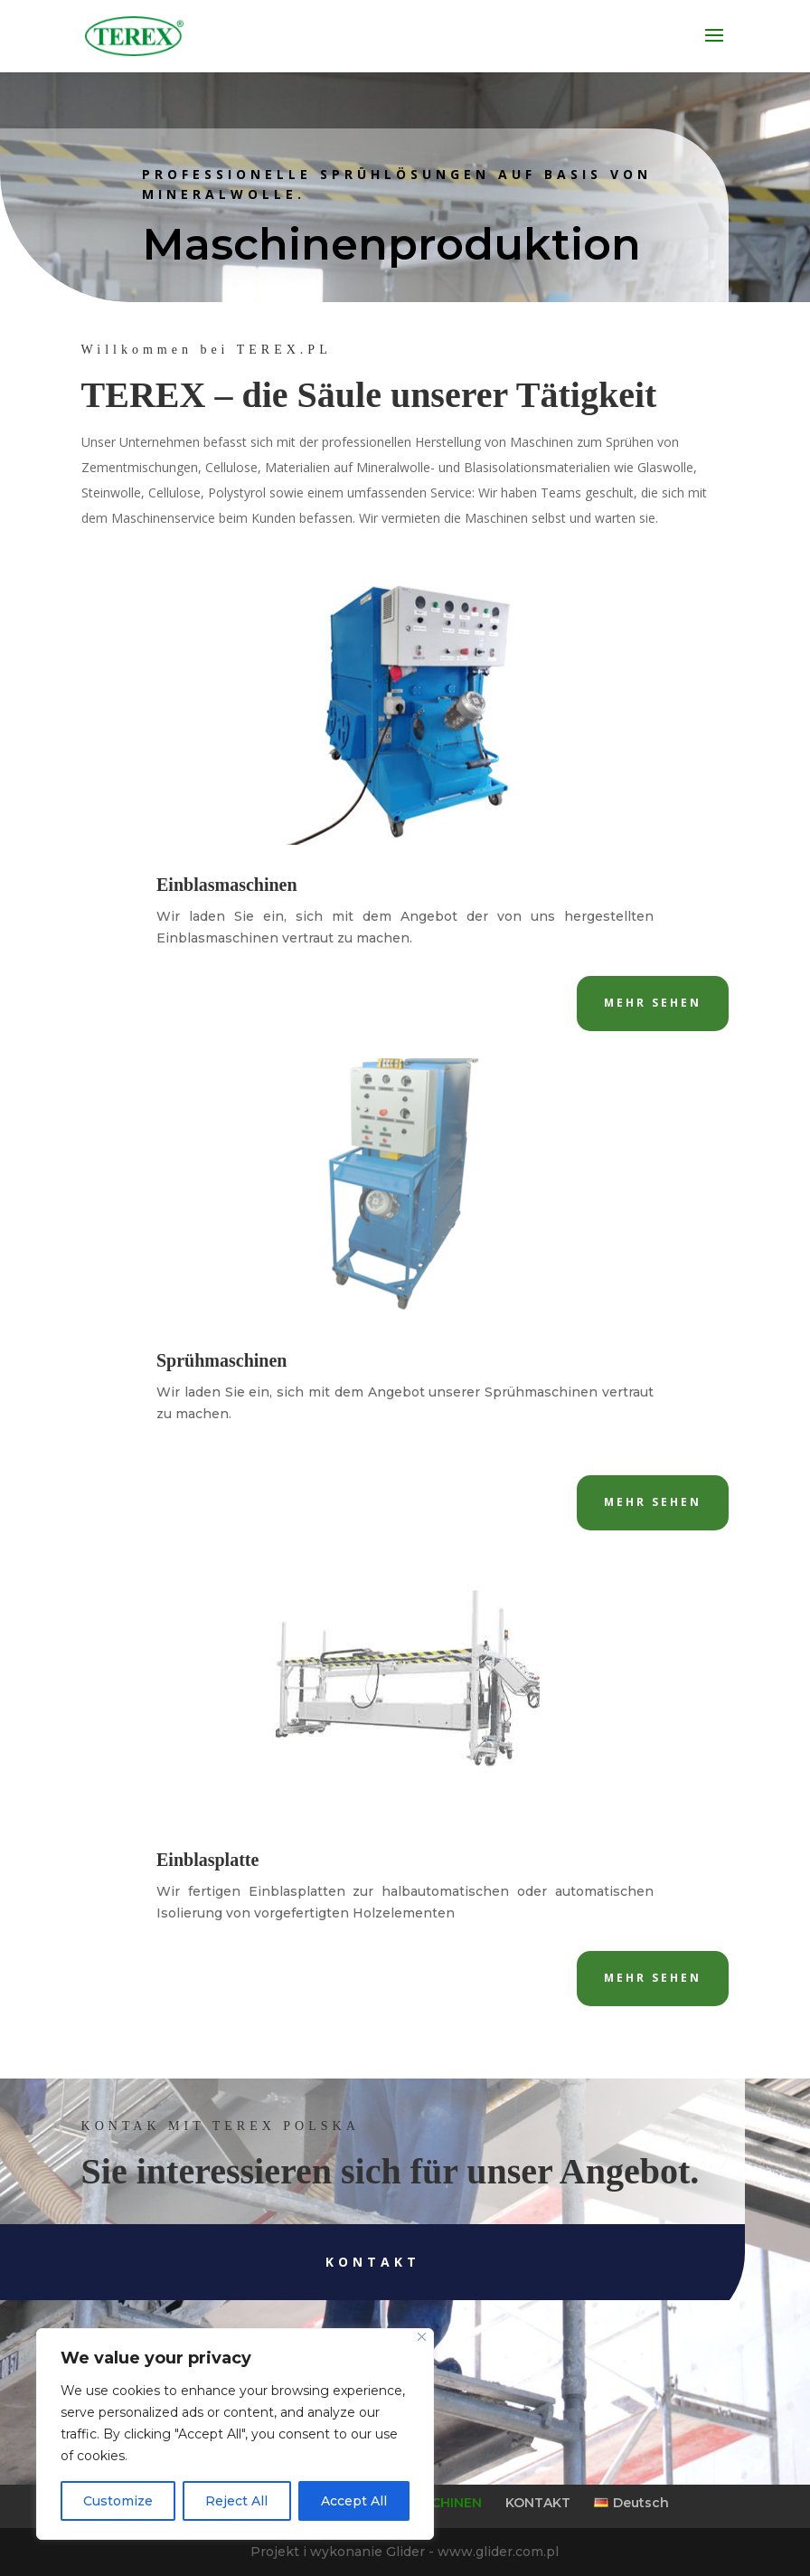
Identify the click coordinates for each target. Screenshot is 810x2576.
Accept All (354, 2501)
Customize (118, 2501)
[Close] (422, 2337)
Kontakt (303, 2261)
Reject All (236, 2501)
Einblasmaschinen (226, 885)
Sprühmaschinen (221, 1360)
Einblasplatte (207, 1860)
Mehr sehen (653, 1002)
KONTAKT (537, 2503)
